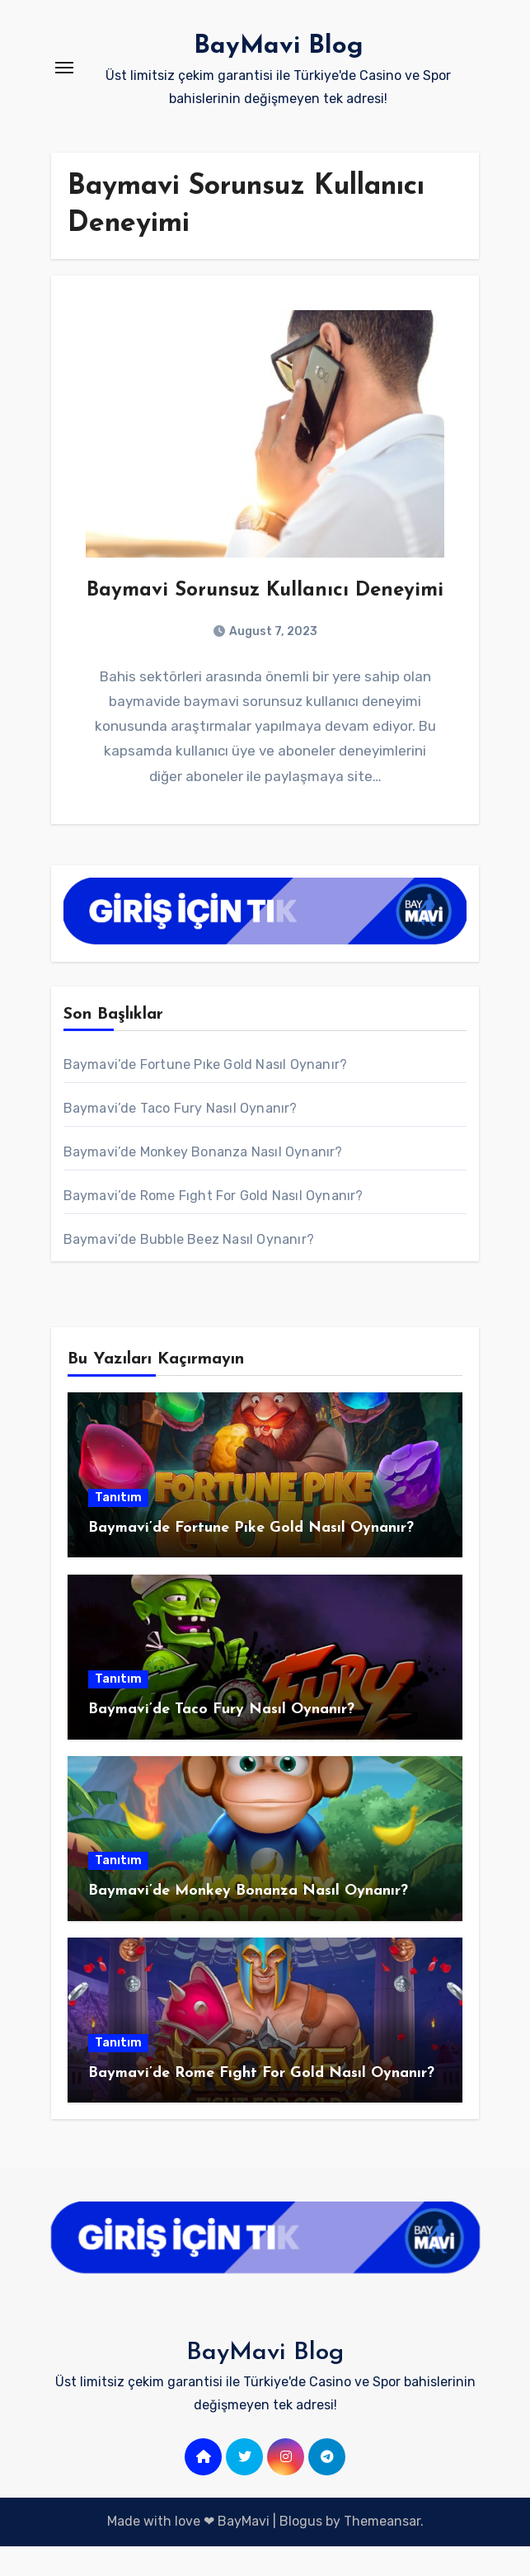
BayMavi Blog (278, 46)
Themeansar (382, 2551)
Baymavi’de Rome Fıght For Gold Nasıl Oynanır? (213, 1225)
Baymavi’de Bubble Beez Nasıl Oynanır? (188, 1269)
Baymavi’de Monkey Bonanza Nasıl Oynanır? (203, 1181)
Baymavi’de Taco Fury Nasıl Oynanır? (180, 1138)
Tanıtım (118, 1526)
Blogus (300, 2551)
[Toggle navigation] (64, 68)
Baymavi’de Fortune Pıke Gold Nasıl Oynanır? (205, 1094)
